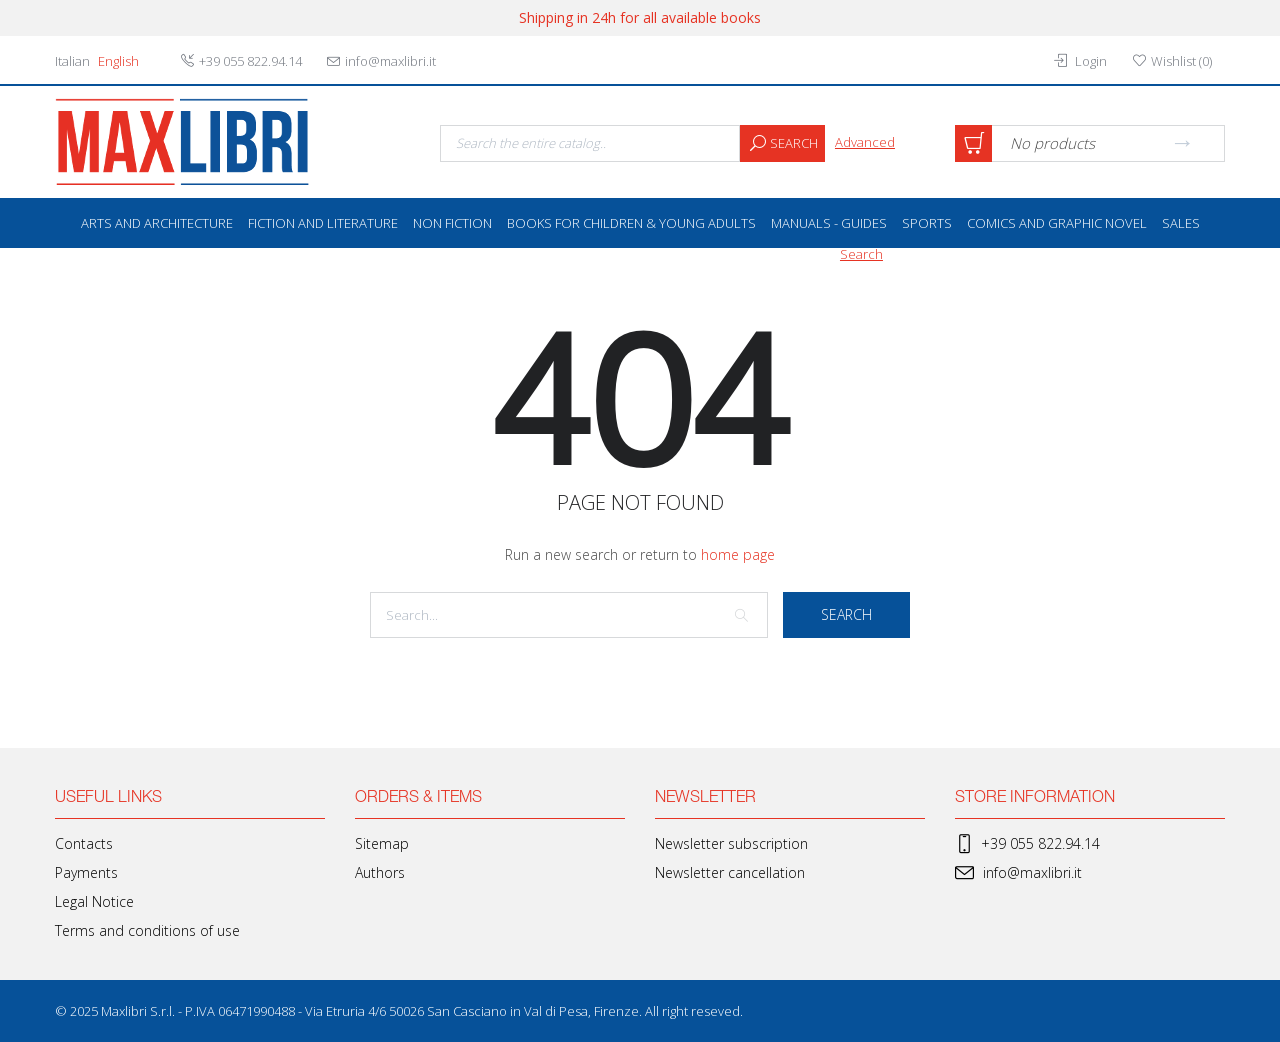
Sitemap (382, 843)
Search (779, 143)
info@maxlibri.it (1018, 872)
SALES (1181, 223)
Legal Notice (94, 901)
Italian (72, 61)
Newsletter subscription (731, 843)
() (1172, 61)
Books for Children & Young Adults (631, 223)
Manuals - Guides (829, 223)
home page (738, 554)
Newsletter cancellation (730, 872)
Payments (86, 872)
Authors (380, 872)
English (118, 61)
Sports (927, 223)
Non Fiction (452, 223)
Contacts (84, 843)
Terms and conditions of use (147, 930)
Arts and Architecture (157, 223)
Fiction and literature (323, 223)
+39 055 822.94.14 (1027, 843)
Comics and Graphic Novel (1057, 223)
